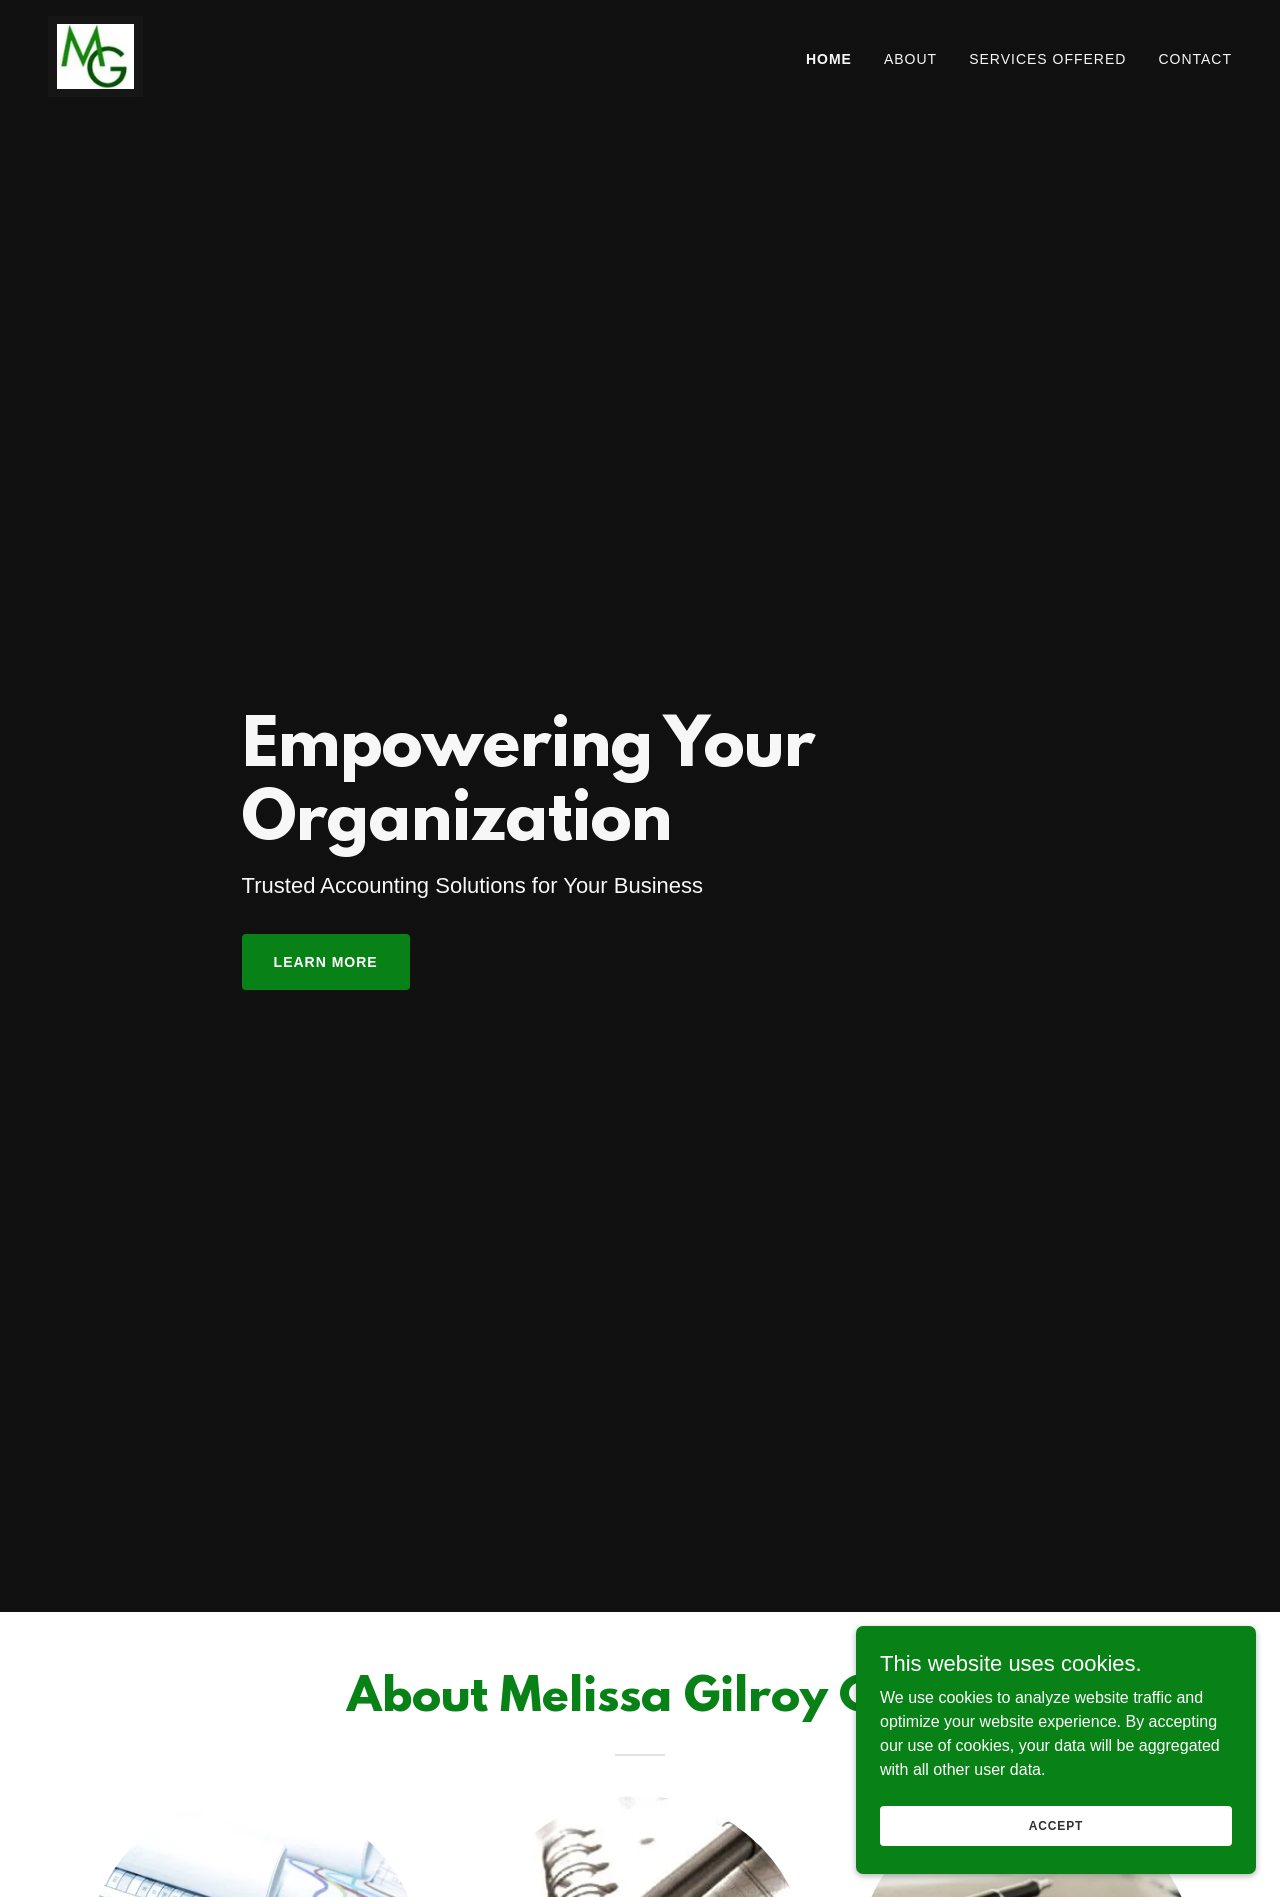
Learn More (326, 962)
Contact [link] (1195, 59)
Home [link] (829, 59)
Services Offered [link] (1047, 59)
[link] (95, 55)
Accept (1056, 1825)
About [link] (910, 59)
